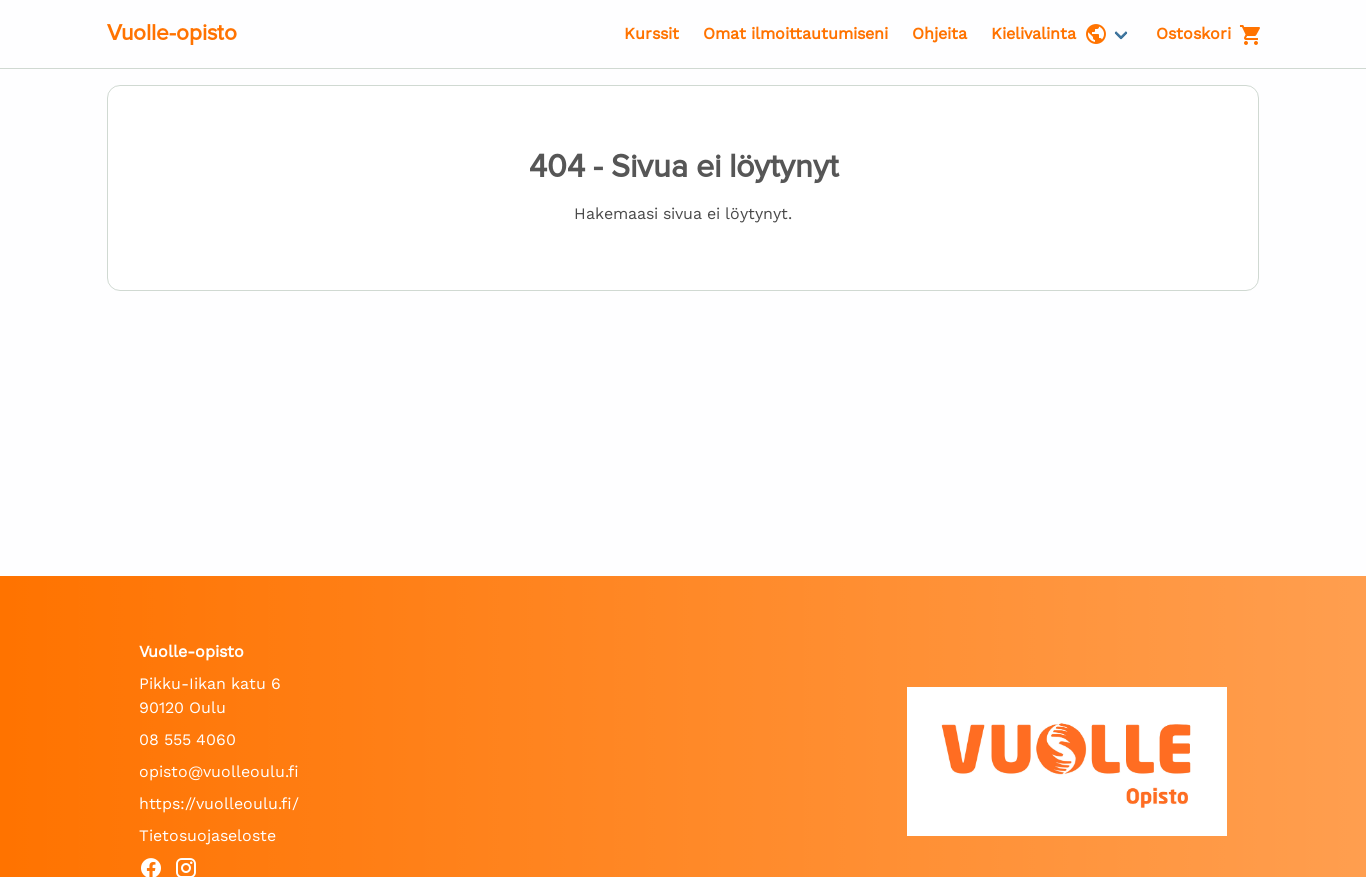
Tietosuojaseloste (207, 835)
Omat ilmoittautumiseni (795, 33)
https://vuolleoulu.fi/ (219, 803)
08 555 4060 (187, 739)
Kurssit (651, 33)
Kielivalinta (1049, 34)
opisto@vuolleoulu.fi (219, 771)
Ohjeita (939, 33)
